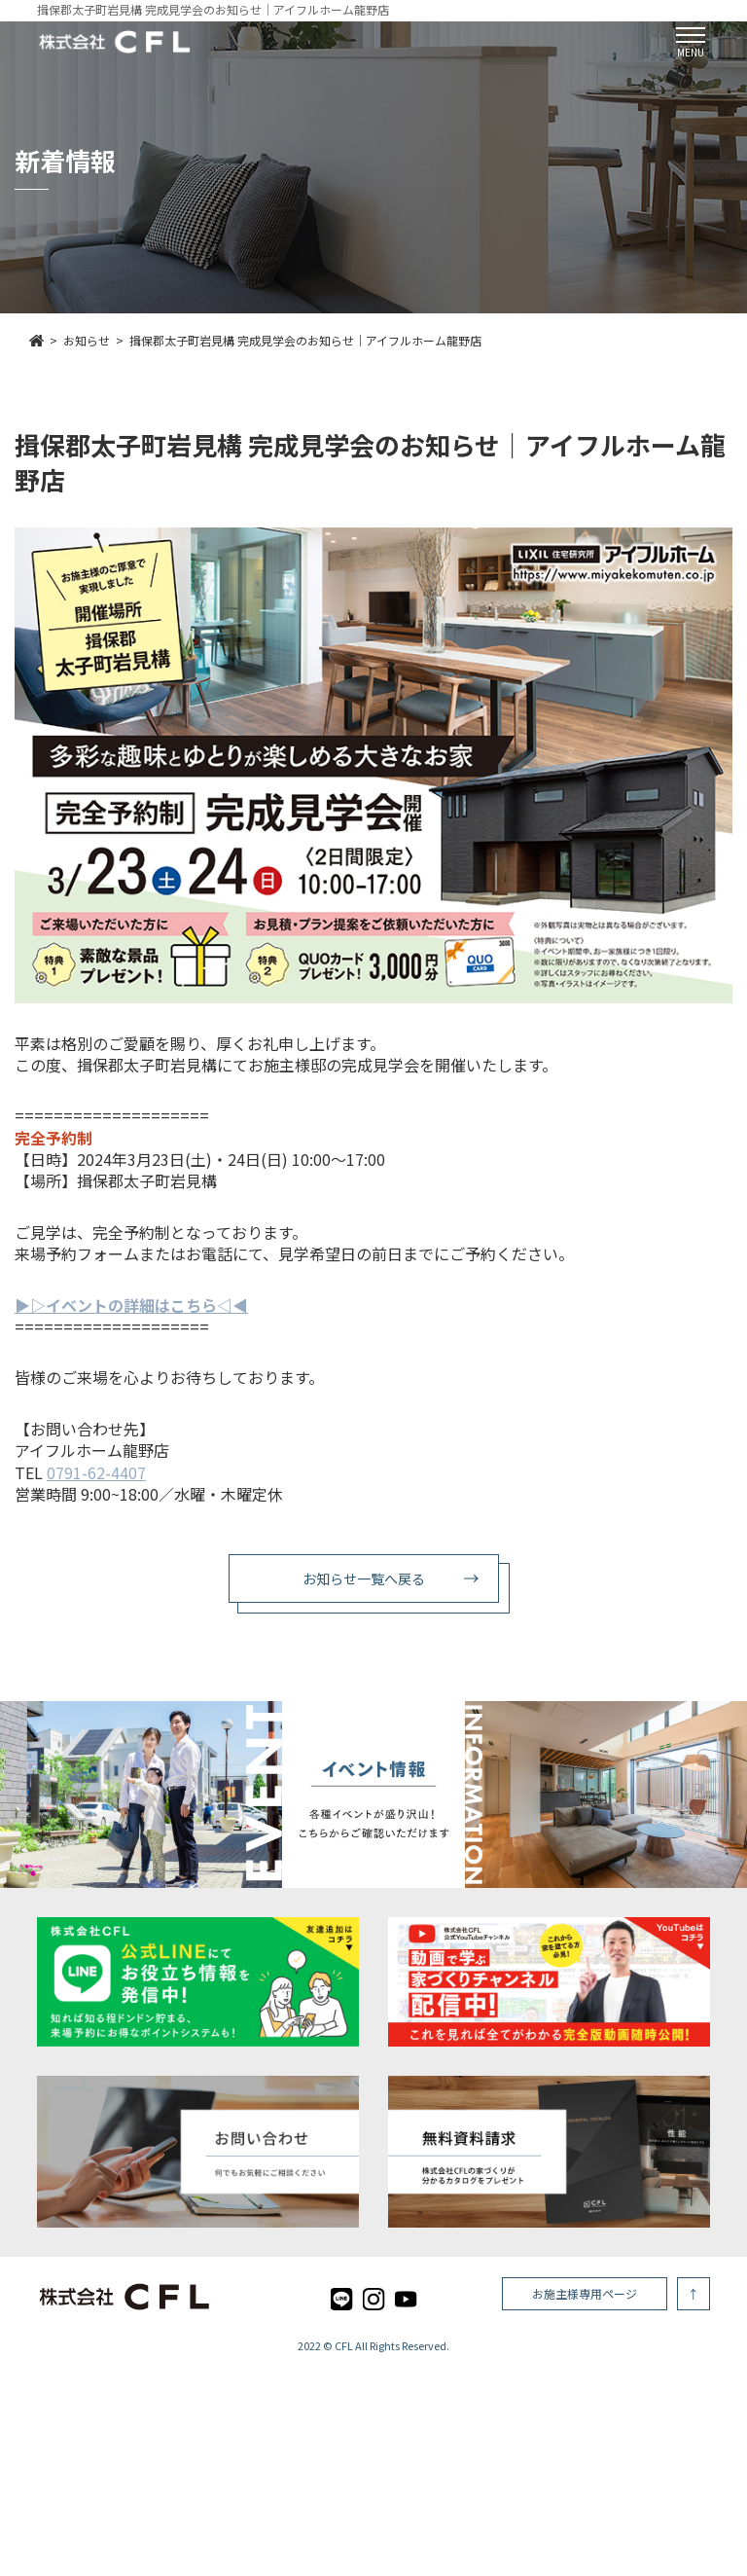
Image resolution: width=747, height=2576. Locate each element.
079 (60, 1472)
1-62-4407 (109, 1472)
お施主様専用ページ (584, 2293)
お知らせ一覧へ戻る (363, 1578)
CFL (344, 2345)
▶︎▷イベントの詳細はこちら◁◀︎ (131, 1305)
